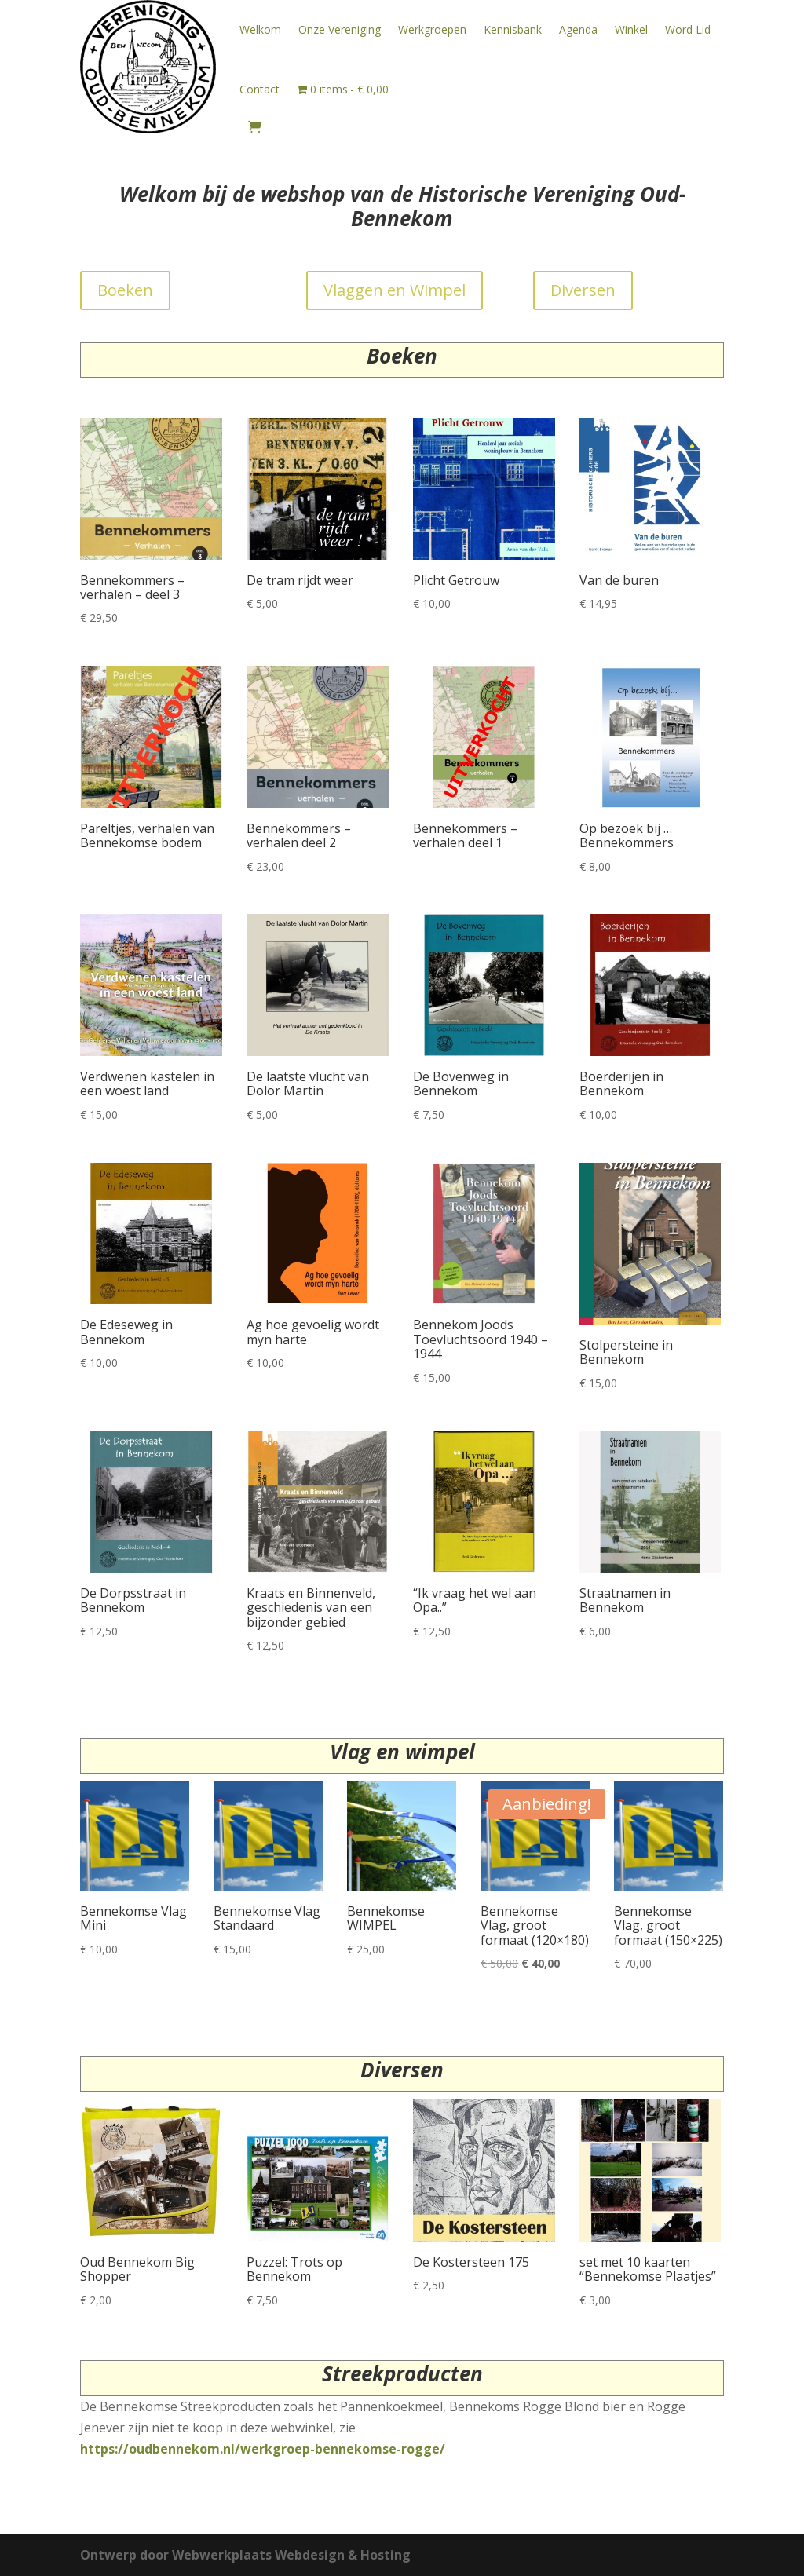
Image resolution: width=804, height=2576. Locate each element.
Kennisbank (513, 29)
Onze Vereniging (339, 29)
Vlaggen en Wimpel (394, 290)
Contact (259, 89)
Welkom (260, 29)
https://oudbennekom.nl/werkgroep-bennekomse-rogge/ (262, 2448)
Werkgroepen (432, 29)
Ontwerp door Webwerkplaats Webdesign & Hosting (245, 2554)
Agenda (578, 29)
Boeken (125, 290)
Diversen (583, 290)
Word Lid (688, 29)
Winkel (631, 29)
